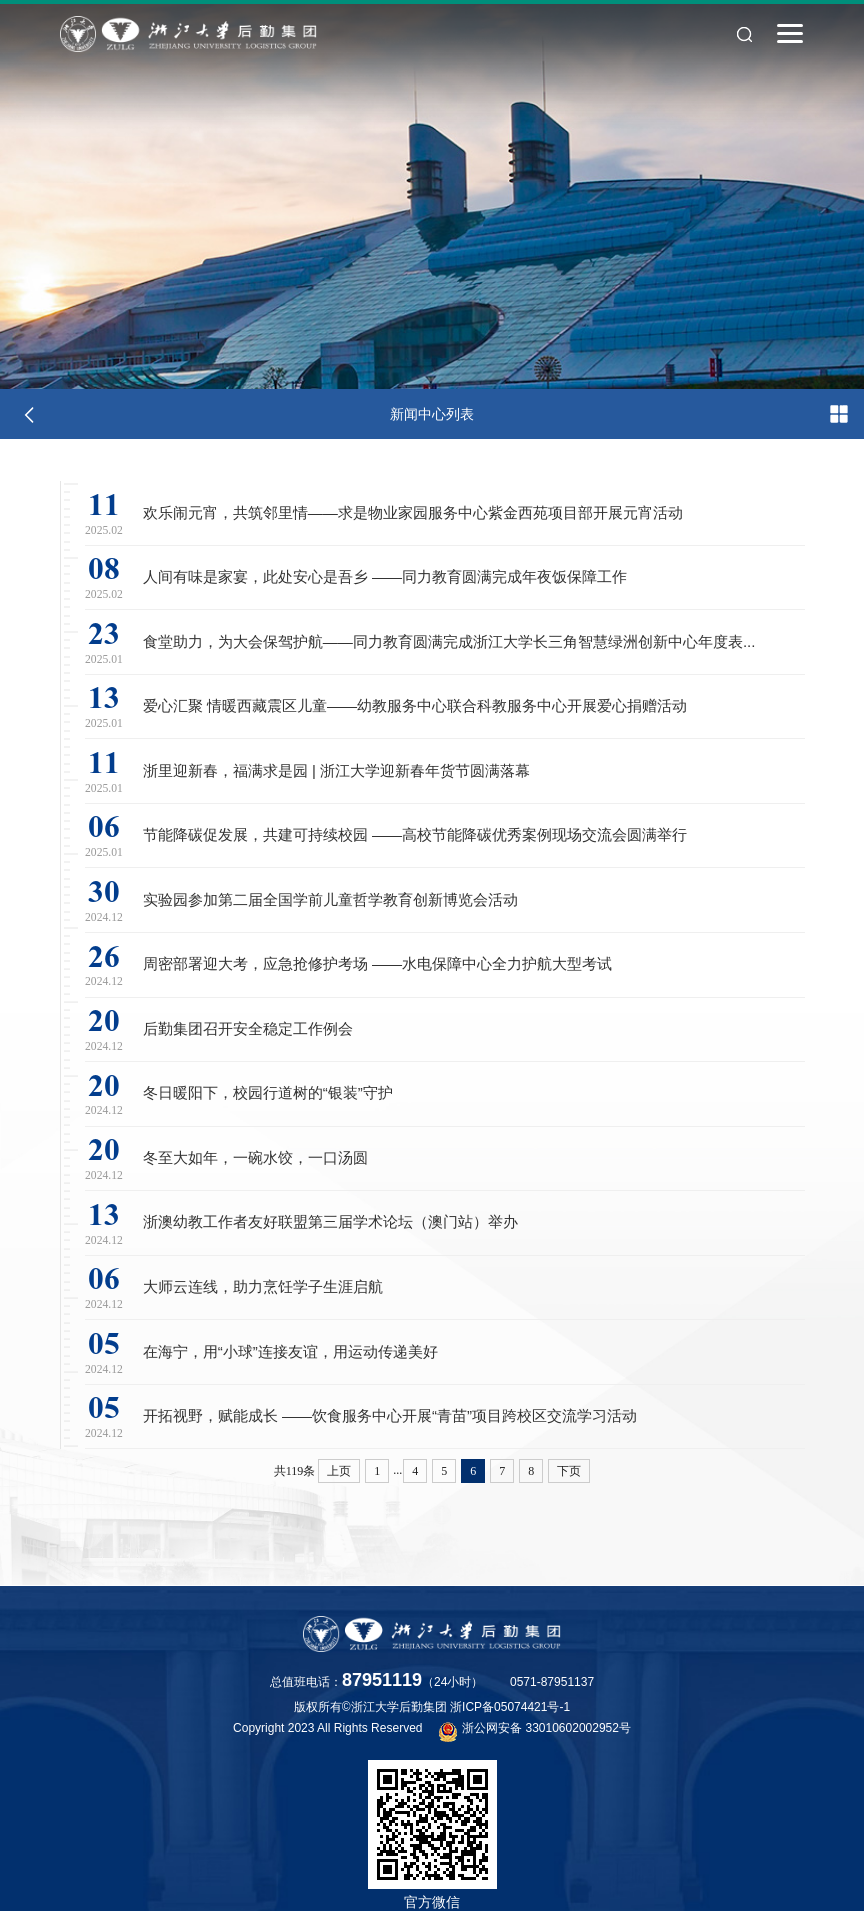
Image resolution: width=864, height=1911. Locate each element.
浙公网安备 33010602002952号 (535, 1730)
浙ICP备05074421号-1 (510, 1707)
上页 (339, 1487)
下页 (569, 1487)
